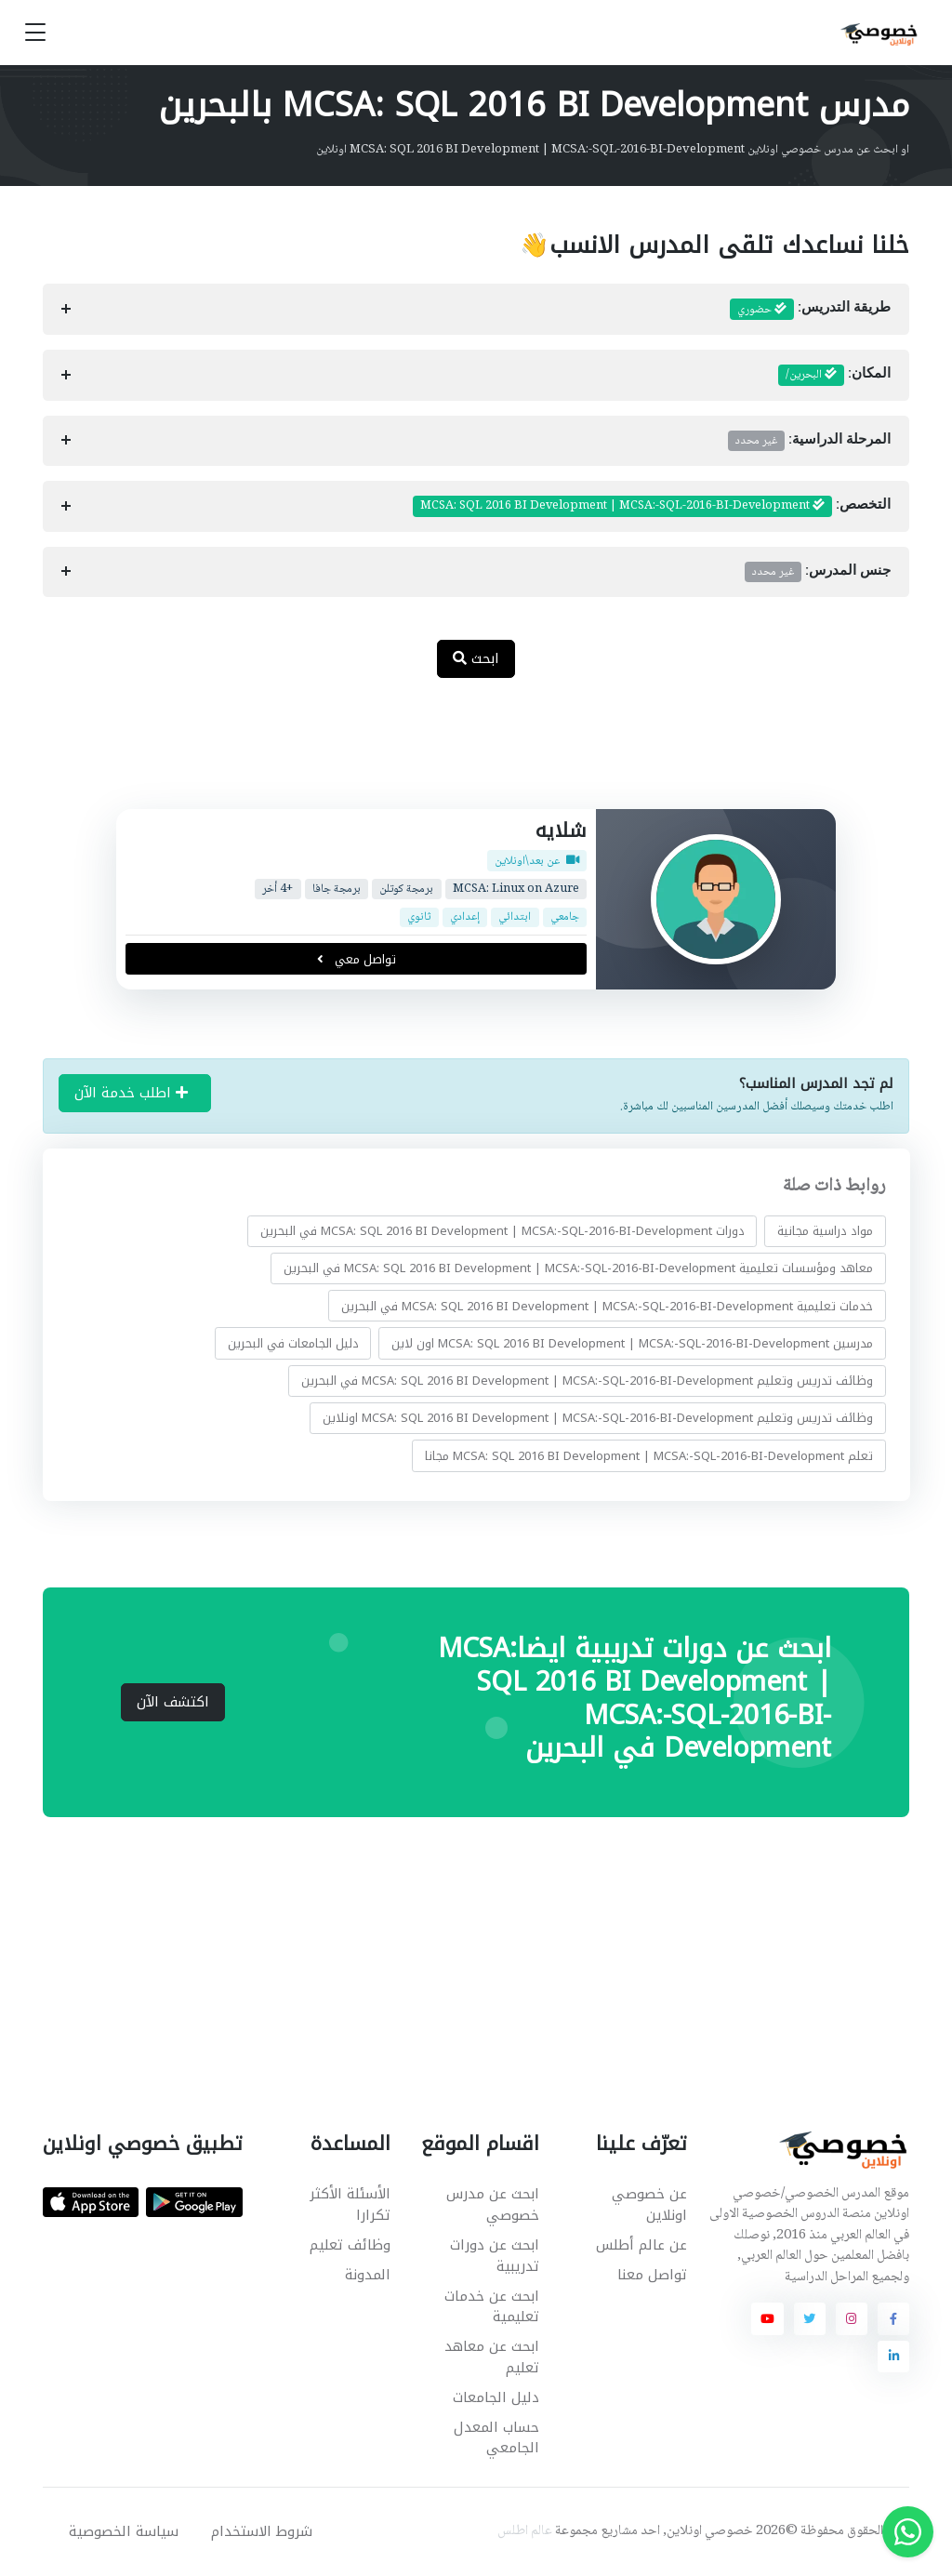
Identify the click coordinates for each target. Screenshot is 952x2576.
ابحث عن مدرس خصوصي (492, 2204)
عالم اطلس (524, 2531)
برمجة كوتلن (406, 889)
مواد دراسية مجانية (825, 1230)
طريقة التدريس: (811, 310)
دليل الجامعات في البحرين (292, 1343)
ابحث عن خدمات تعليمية (491, 2306)
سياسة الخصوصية (123, 2531)
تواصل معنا (652, 2275)
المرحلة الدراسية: (810, 441)
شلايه (561, 830)
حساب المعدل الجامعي (496, 2438)
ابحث (476, 658)
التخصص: (652, 506)
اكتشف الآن (173, 1702)
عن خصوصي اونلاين (649, 2204)
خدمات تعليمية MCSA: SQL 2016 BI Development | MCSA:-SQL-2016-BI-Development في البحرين (607, 1306)
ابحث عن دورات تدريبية (494, 2255)
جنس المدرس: (818, 572)
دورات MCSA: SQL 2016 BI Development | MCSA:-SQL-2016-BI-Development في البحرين (501, 1230)
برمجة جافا (336, 889)
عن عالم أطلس (641, 2245)
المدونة (367, 2275)
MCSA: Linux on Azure (516, 889)
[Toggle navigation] (35, 33)
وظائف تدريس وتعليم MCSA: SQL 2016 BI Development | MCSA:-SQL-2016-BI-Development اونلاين (598, 1417)
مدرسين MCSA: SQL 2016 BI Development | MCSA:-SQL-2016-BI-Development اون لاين (632, 1343)
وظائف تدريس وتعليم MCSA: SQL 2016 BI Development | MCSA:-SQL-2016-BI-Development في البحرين (587, 1380)
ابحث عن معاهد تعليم (491, 2357)
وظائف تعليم (350, 2245)
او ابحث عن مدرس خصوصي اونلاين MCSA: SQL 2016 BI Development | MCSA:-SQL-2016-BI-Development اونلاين (612, 149)
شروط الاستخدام (261, 2531)
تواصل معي (355, 959)
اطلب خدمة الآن (131, 1093)
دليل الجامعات (496, 2397)
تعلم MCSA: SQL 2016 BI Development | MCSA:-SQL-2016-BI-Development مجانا (649, 1455)
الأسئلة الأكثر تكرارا (350, 2204)
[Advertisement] (462, 753)
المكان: (835, 375)
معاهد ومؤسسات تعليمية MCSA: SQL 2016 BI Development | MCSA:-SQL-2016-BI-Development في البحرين (578, 1268)
